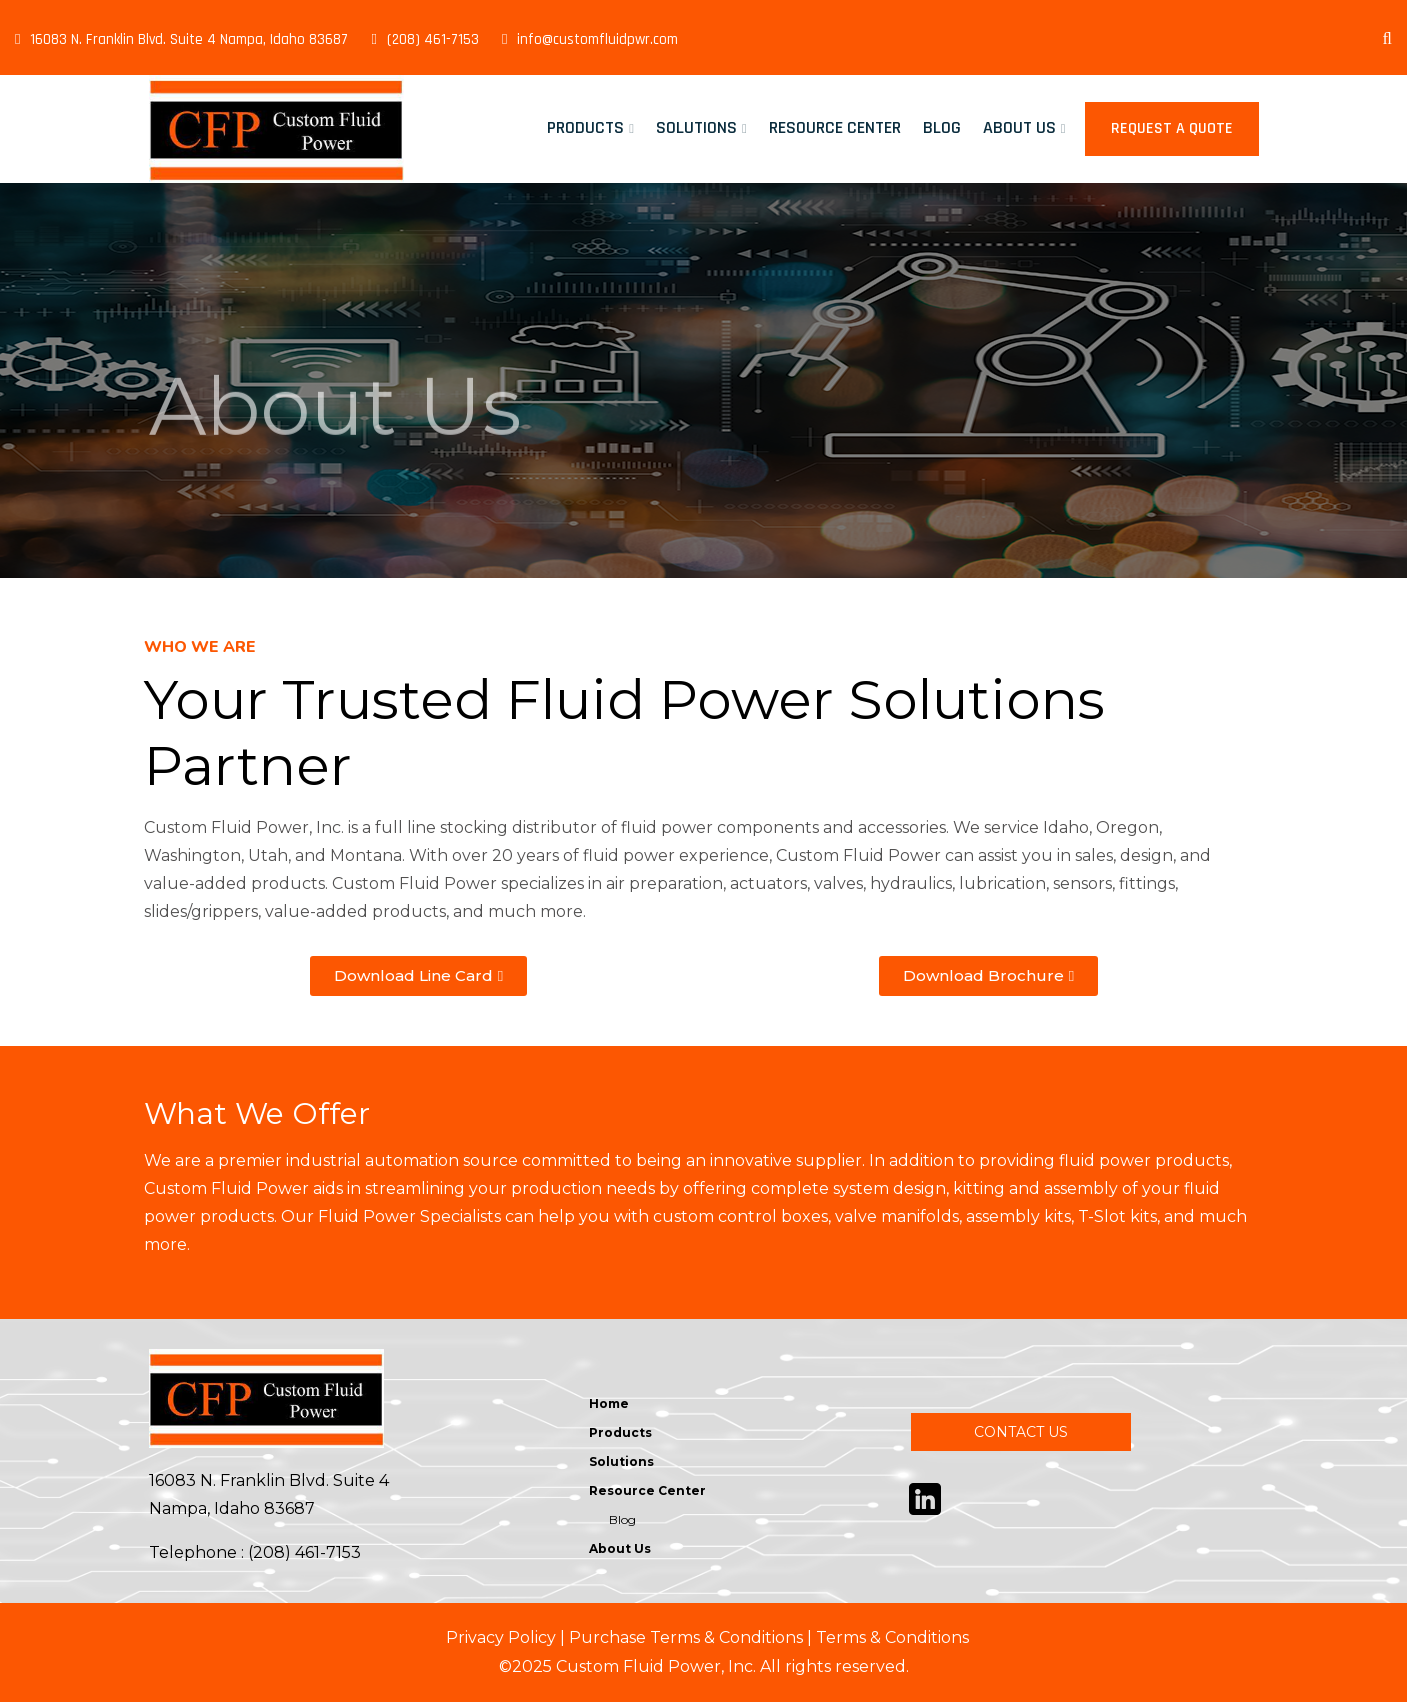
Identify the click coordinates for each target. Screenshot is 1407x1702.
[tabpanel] (703, 380)
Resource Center (835, 127)
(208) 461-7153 (424, 39)
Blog (942, 127)
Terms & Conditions (892, 1637)
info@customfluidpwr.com (590, 39)
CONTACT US (1021, 1432)
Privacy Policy (501, 1637)
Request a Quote (1172, 128)
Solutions (696, 127)
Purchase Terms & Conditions (686, 1637)
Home (609, 1403)
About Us (1019, 127)
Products (585, 127)
